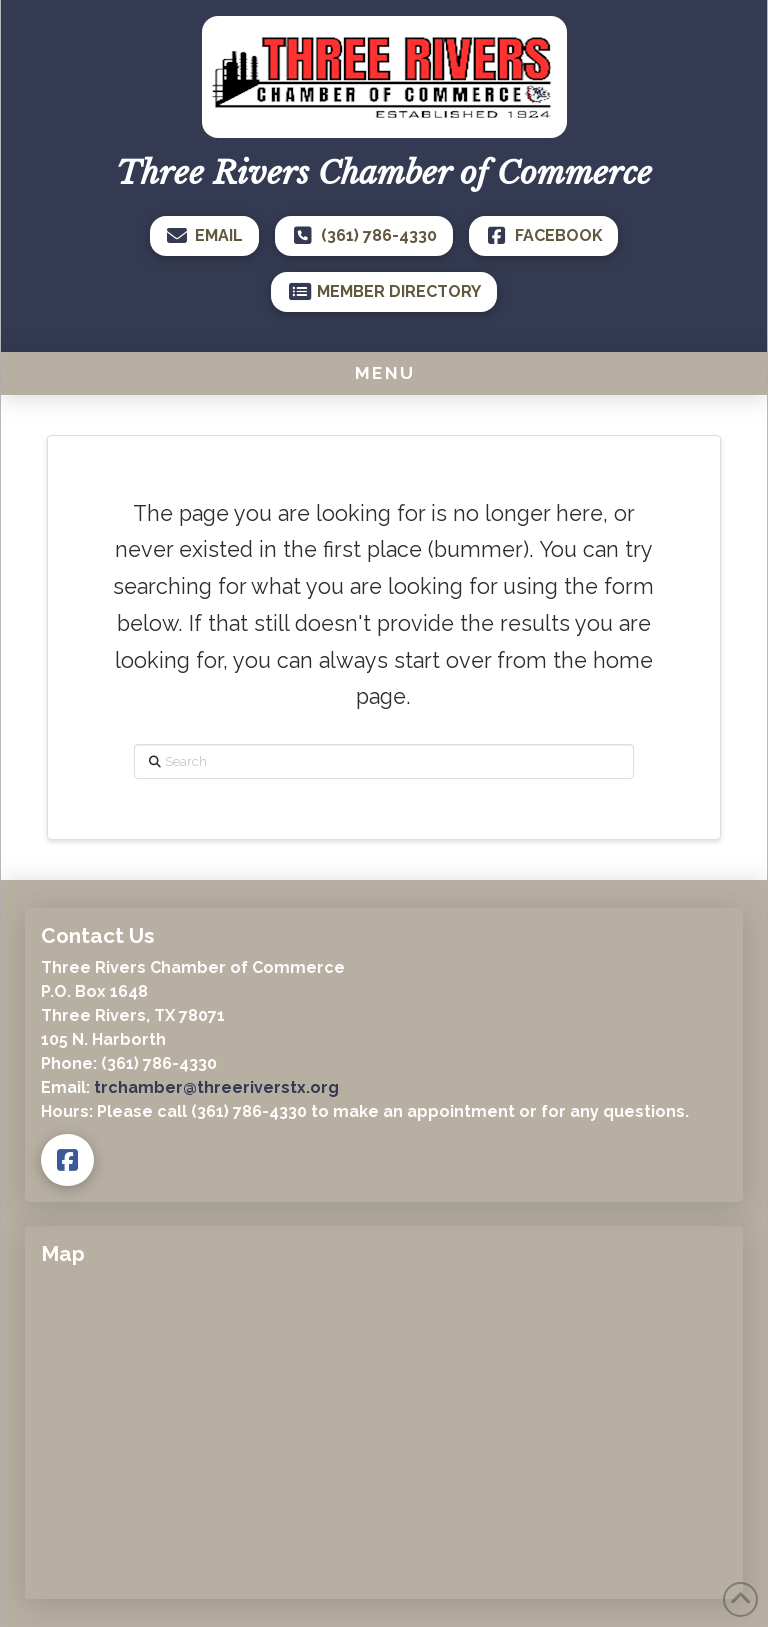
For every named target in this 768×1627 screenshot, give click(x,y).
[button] (384, 373)
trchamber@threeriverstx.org (216, 1087)
